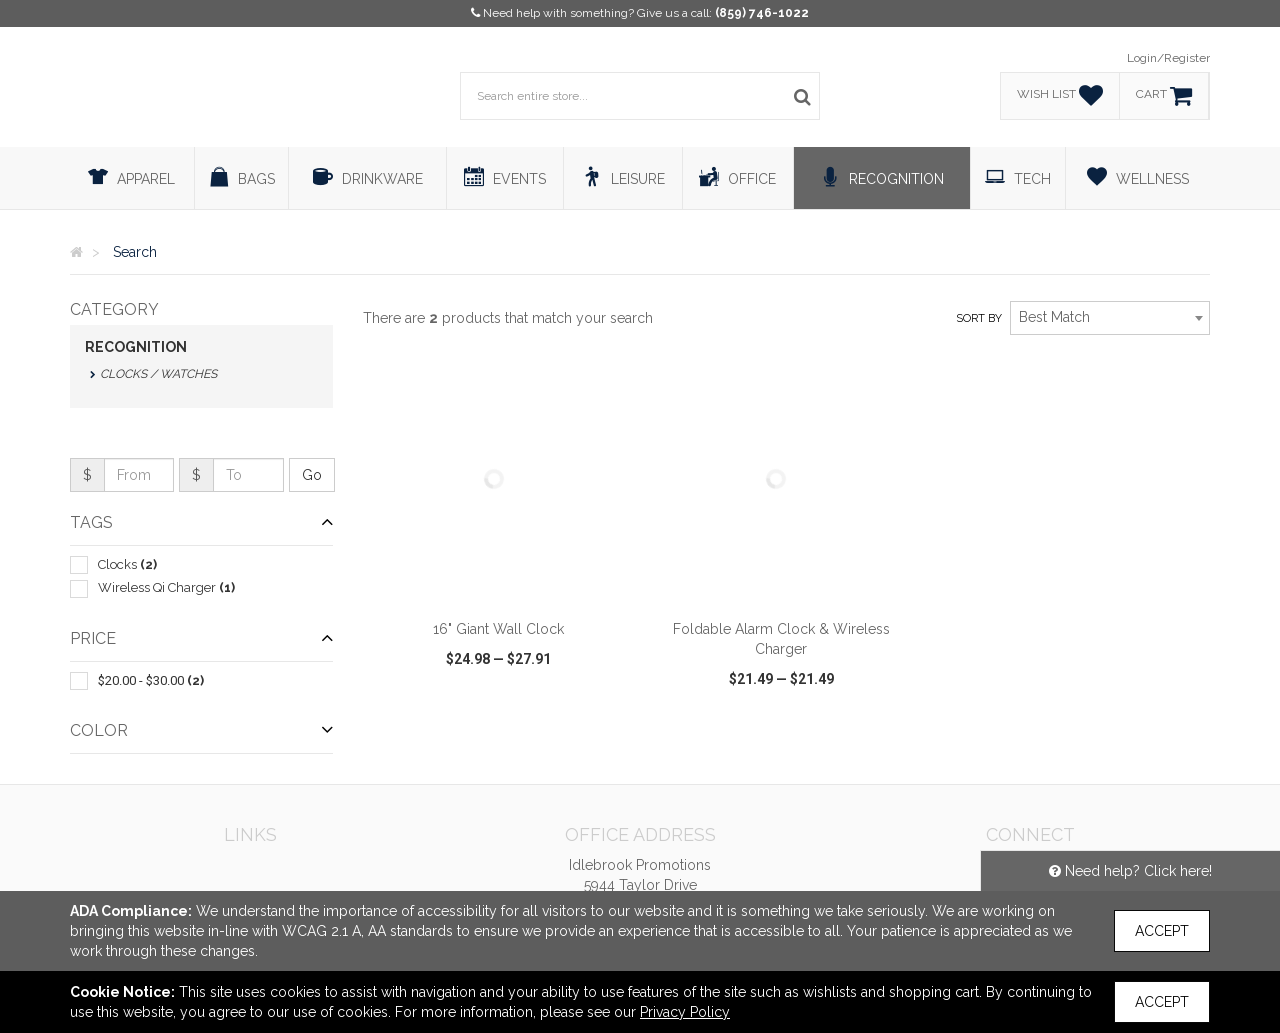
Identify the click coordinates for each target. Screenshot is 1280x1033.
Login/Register (1168, 58)
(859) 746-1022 (762, 13)
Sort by (979, 318)
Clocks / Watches (158, 374)
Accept (1162, 931)
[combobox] (1110, 318)
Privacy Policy (685, 1012)
